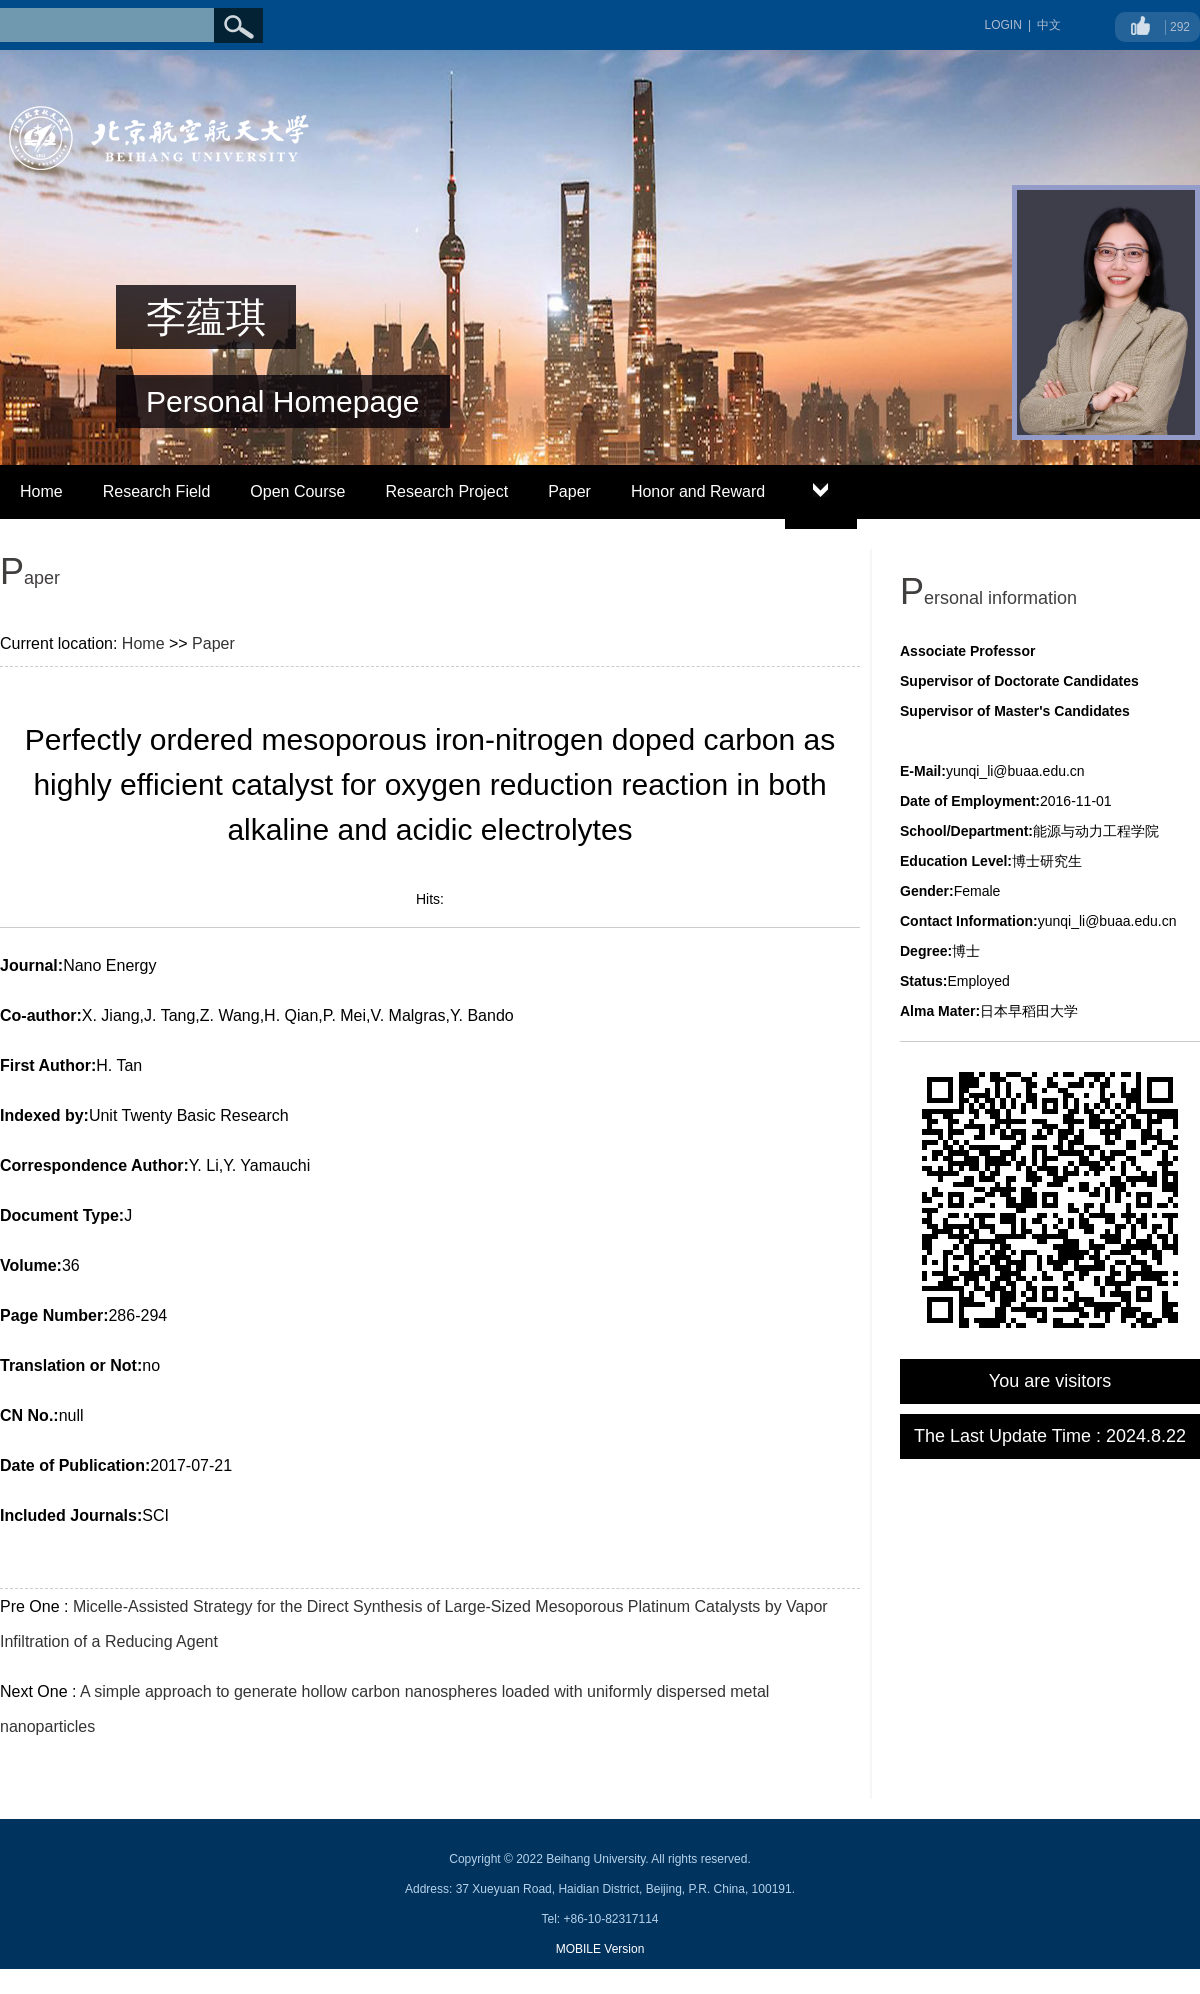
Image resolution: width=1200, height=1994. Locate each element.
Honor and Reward (698, 491)
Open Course (297, 491)
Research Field (157, 491)
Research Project (446, 491)
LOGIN (1003, 25)
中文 (1049, 25)
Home (41, 491)
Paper (569, 491)
